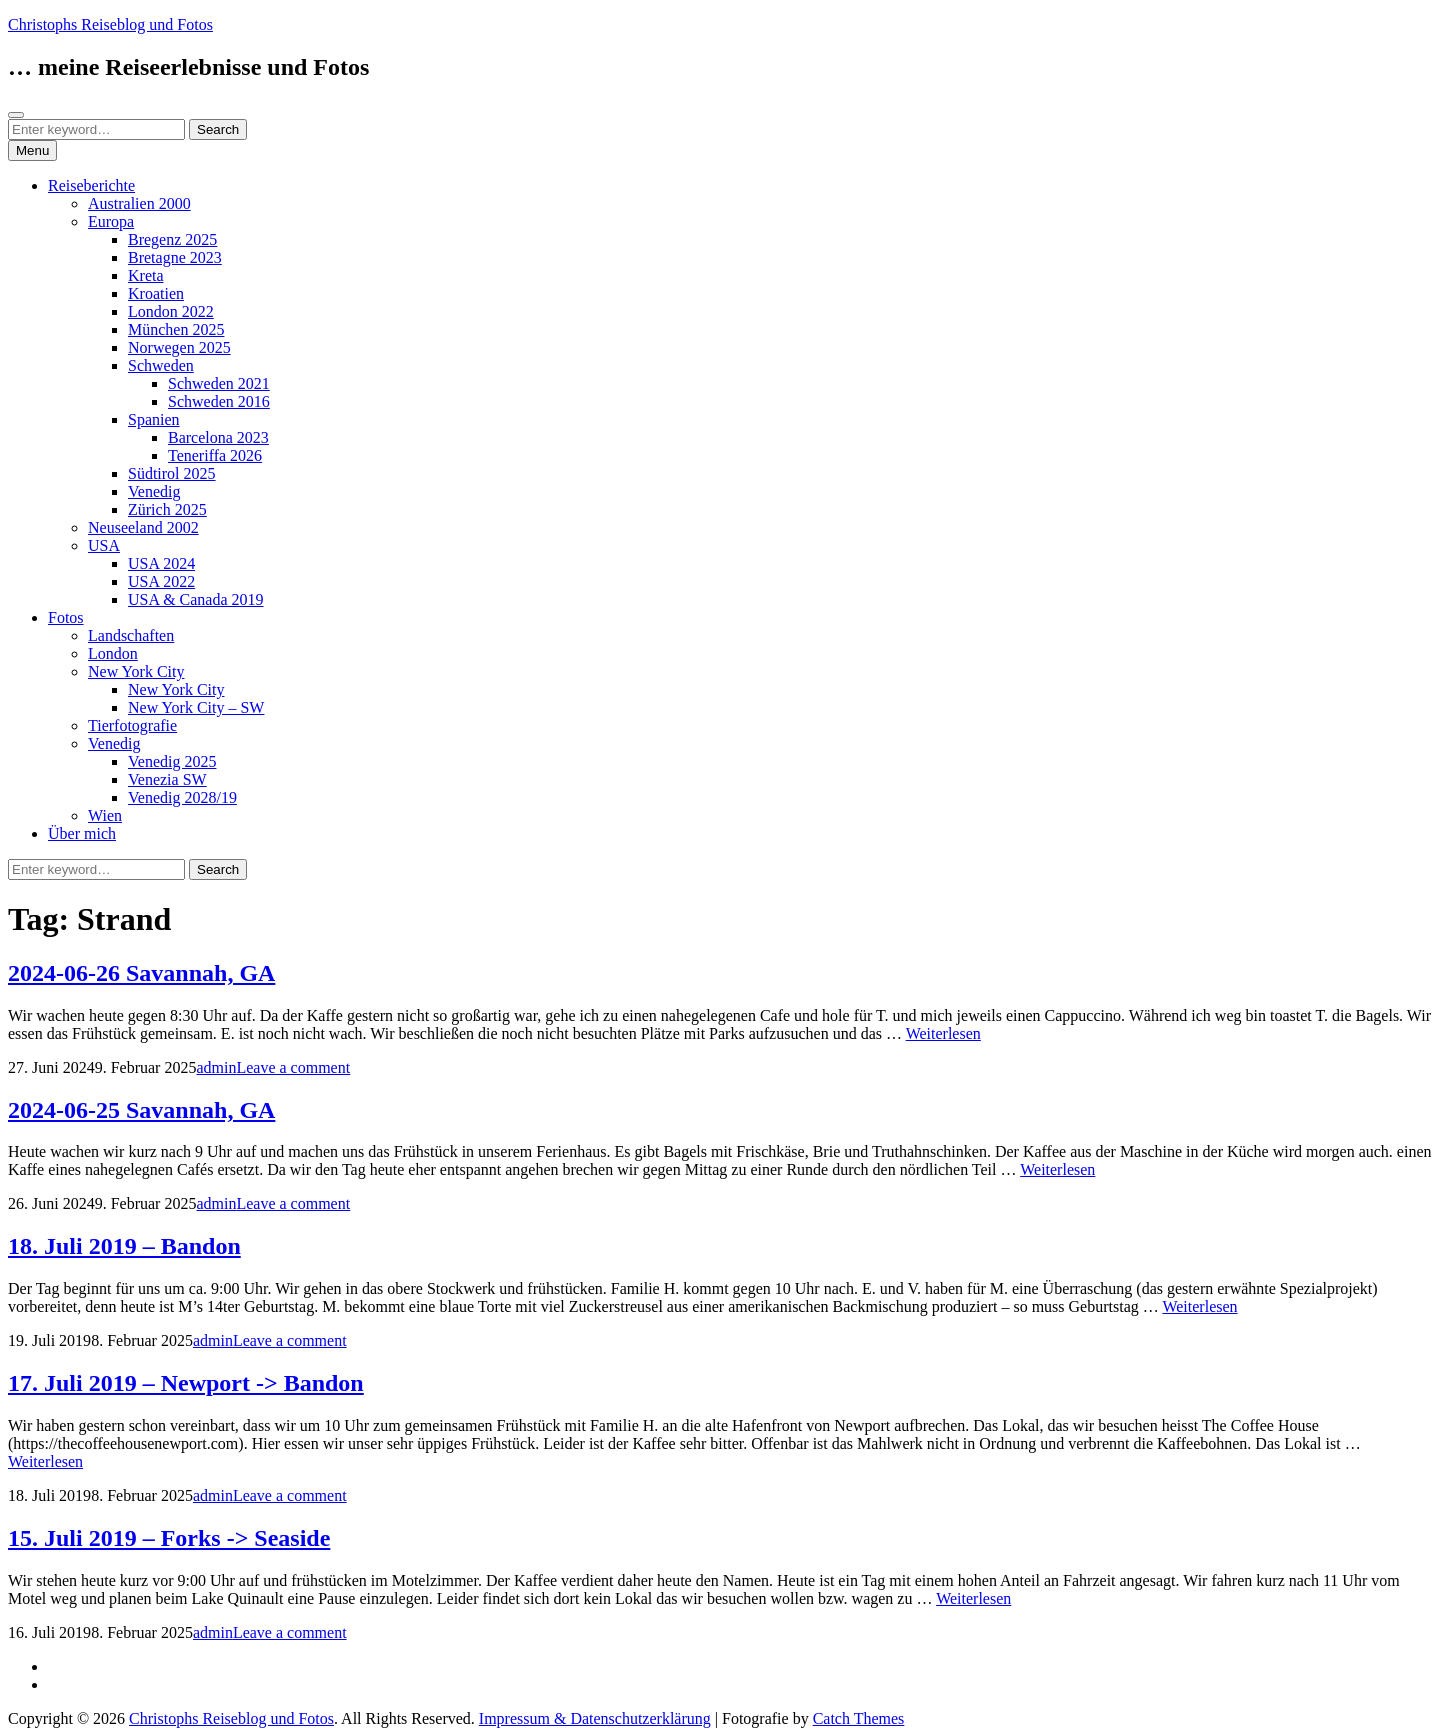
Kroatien (156, 293)
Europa (111, 221)
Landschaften (131, 635)
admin (216, 1067)
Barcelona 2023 (218, 437)
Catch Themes (859, 1718)
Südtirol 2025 (172, 473)
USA (104, 545)
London (113, 653)
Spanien (154, 419)
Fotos (66, 617)
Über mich (82, 833)
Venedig (154, 491)
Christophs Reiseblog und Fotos (110, 24)
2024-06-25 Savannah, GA (141, 1110)
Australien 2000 (139, 203)
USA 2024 (161, 563)
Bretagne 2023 (175, 257)
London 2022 (171, 311)
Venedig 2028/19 (182, 797)
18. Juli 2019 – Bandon (124, 1246)
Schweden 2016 (219, 401)
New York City (136, 671)
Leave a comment (293, 1067)
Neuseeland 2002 (143, 527)
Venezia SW (167, 779)
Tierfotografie (132, 725)
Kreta (146, 275)
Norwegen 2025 (179, 347)
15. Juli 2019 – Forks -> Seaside (169, 1538)
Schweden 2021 (219, 383)
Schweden (161, 365)
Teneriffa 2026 (215, 455)
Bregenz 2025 (172, 239)
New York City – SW (196, 707)
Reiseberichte (91, 185)
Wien (105, 815)
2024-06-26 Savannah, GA (141, 973)
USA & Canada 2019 (196, 599)
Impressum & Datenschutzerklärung (595, 1718)
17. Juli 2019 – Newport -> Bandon (186, 1383)
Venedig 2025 (172, 761)
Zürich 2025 (167, 509)
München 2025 (176, 329)
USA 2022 (161, 581)
